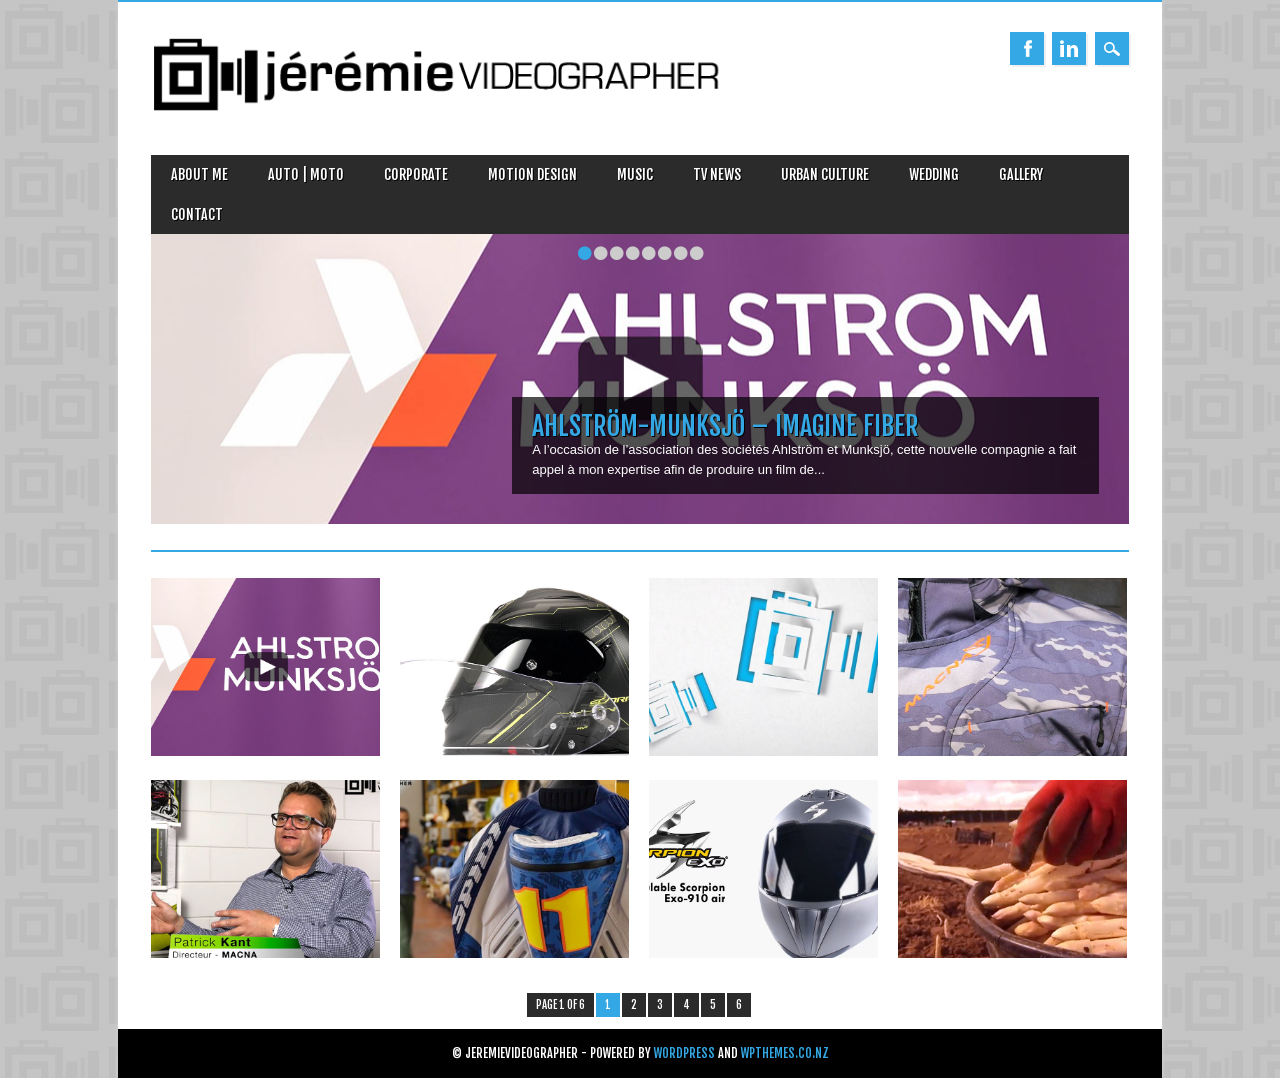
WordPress (684, 1053)
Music (635, 174)
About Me (199, 174)
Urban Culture (825, 174)
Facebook (1027, 48)
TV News (717, 174)
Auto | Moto (306, 174)
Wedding (934, 174)
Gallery (1021, 174)
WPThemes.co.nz (785, 1053)
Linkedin (1069, 48)
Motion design (532, 174)
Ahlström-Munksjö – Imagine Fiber (725, 426)
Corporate (416, 174)
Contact (197, 214)
